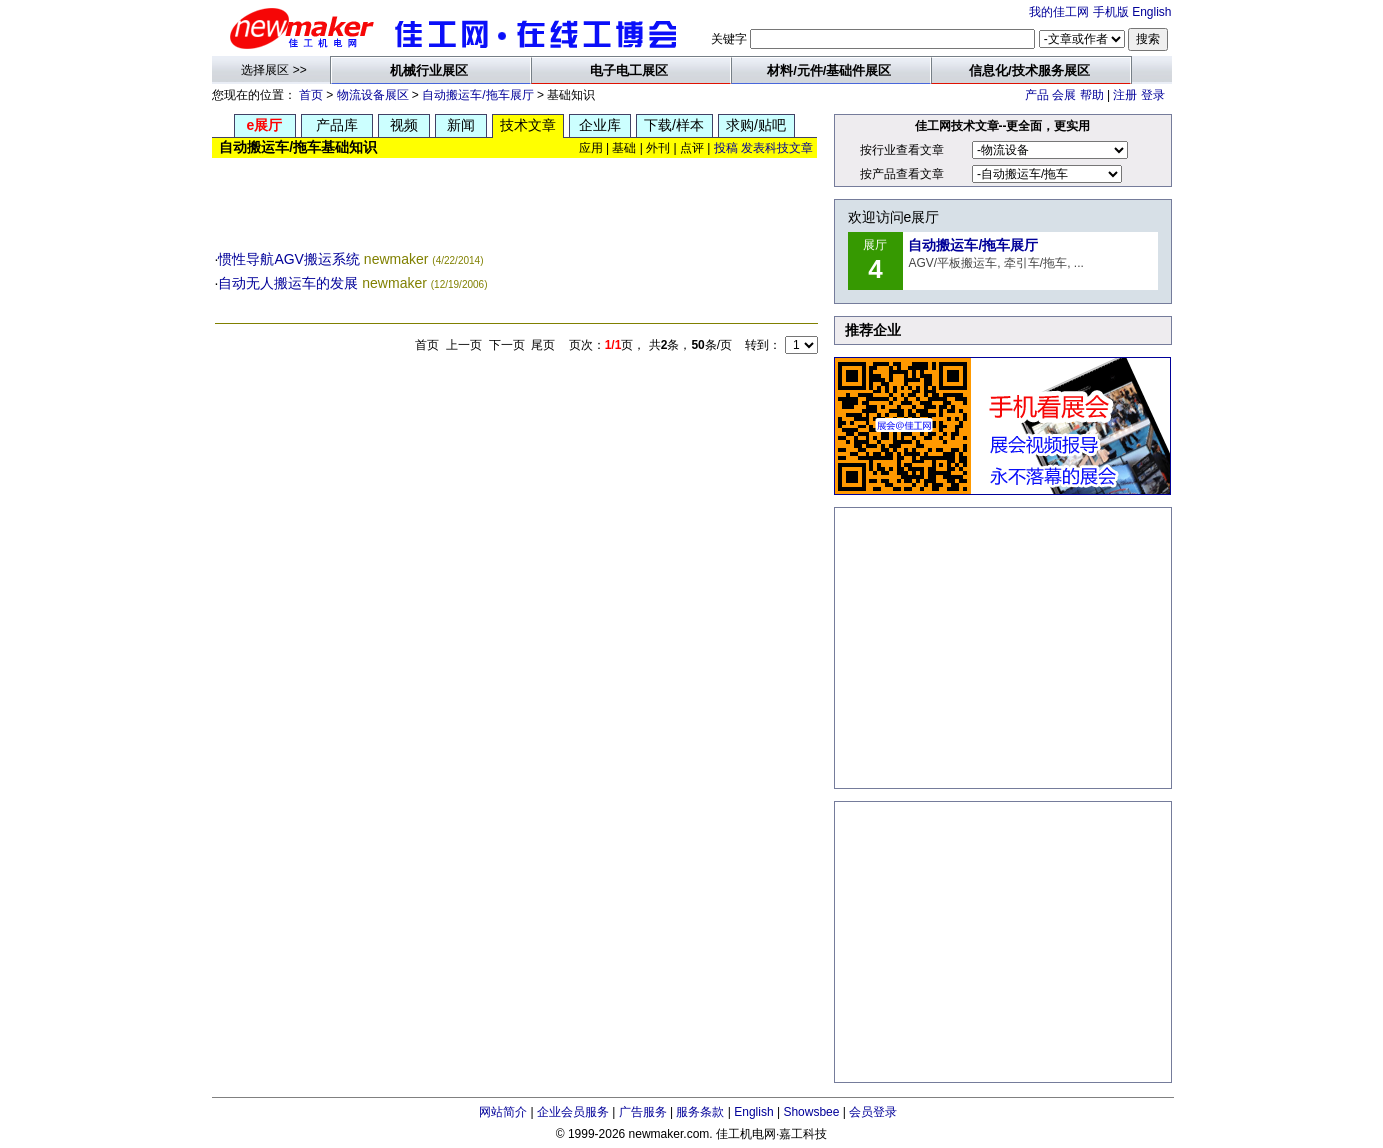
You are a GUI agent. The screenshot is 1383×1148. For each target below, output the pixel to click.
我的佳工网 (1059, 12)
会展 (1064, 95)
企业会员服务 (573, 1112)
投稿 (726, 148)
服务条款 (700, 1112)
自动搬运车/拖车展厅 (477, 95)
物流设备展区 (373, 95)
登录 (1153, 95)
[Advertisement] (516, 203)
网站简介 (503, 1112)
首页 (311, 95)
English (1151, 12)
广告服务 (643, 1112)
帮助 (1092, 95)
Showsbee (811, 1112)
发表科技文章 (777, 148)
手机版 (1111, 12)
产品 (1037, 95)
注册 (1125, 95)
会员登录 (873, 1112)
